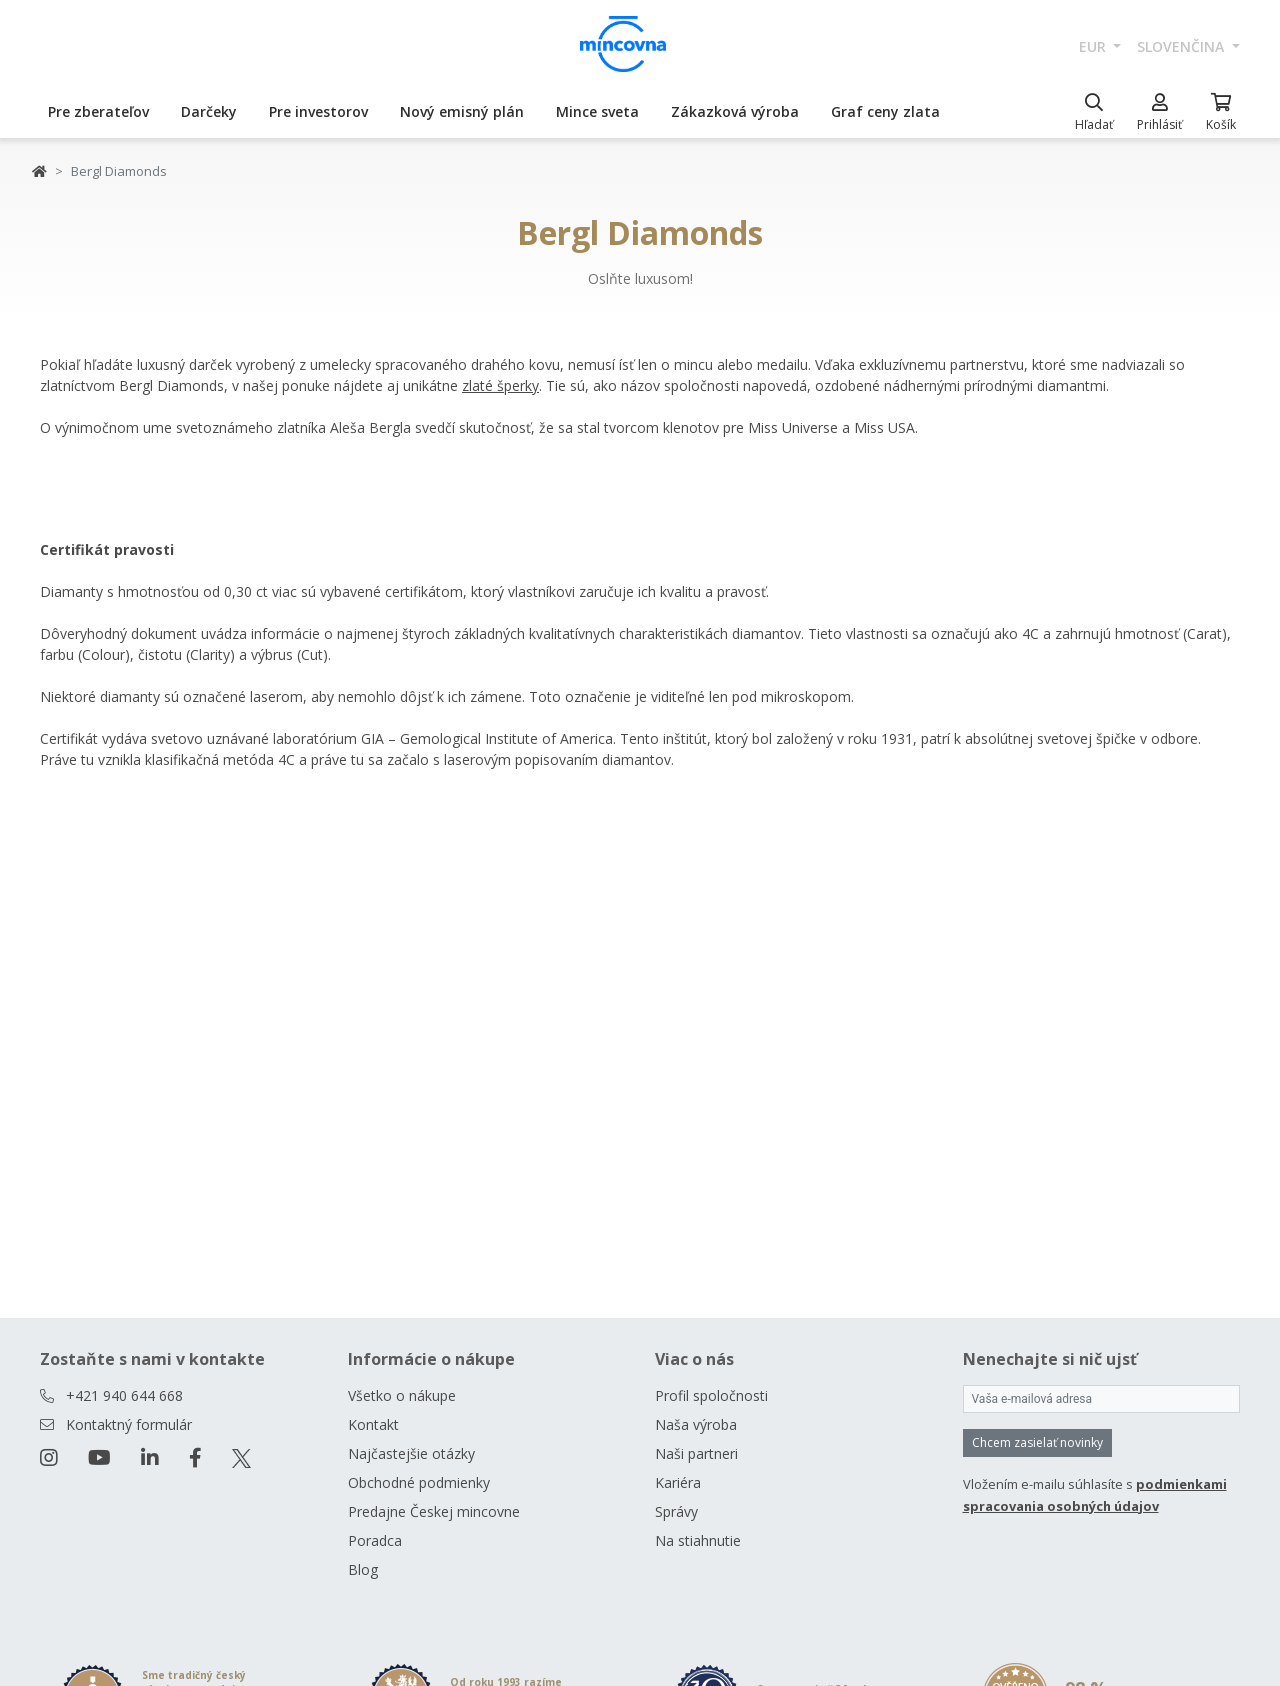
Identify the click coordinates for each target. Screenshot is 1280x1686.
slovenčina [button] (1182, 46)
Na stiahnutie (698, 1540)
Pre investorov (318, 111)
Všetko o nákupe (402, 1395)
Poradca (375, 1540)
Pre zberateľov (98, 111)
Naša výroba (696, 1424)
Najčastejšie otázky (411, 1453)
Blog (363, 1569)
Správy (676, 1511)
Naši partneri (696, 1453)
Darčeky (209, 111)
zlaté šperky (500, 385)
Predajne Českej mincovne (434, 1511)
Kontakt (373, 1424)
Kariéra (678, 1482)
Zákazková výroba (735, 111)
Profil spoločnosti (711, 1395)
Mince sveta (597, 111)
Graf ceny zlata (885, 111)
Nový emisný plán (462, 111)
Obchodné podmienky (419, 1482)
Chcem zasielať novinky (1037, 1442)
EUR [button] (1094, 46)
